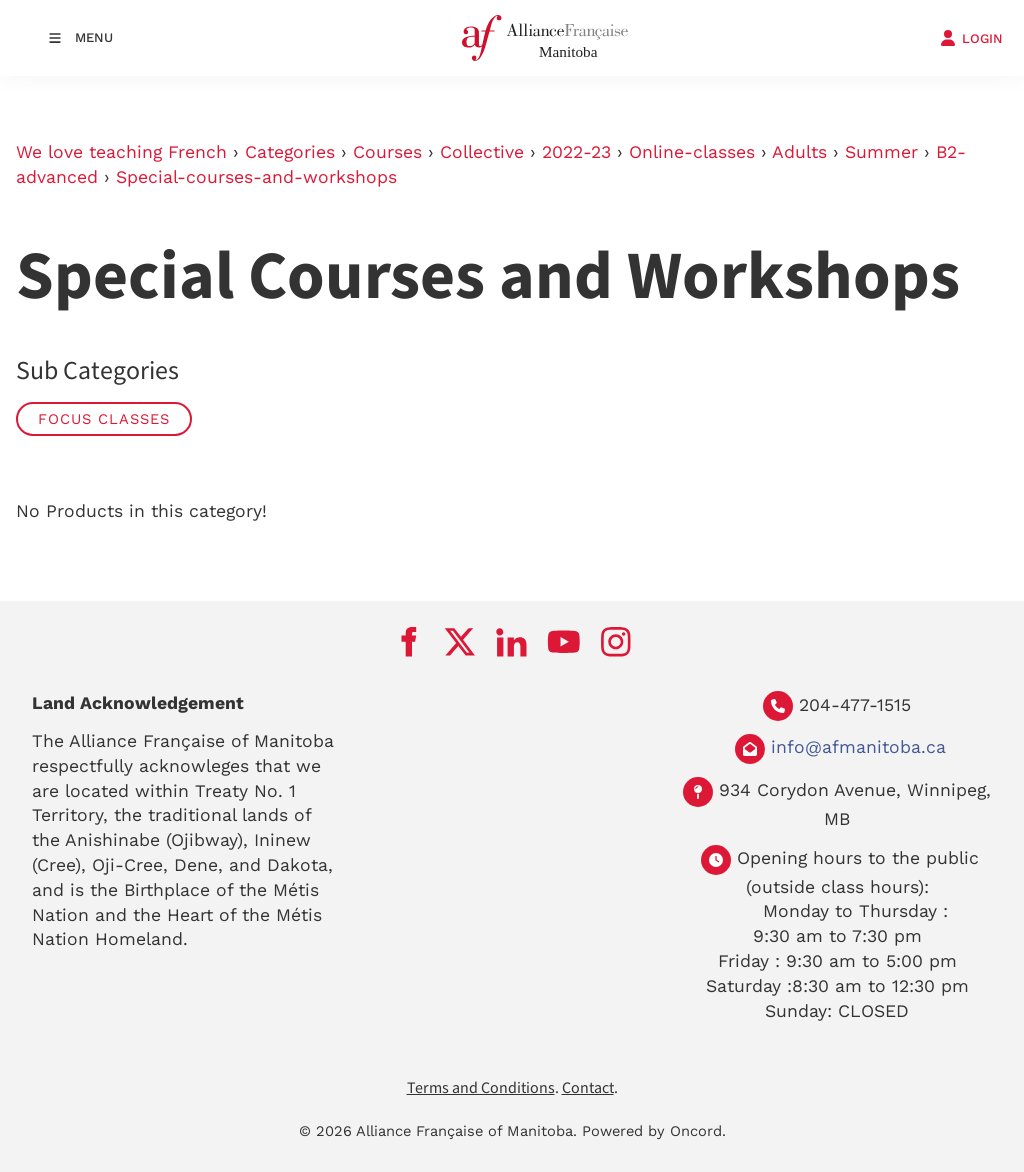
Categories (290, 152)
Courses (387, 152)
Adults (799, 152)
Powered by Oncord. (654, 1131)
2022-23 (576, 152)
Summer (881, 152)
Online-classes (692, 152)
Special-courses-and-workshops (256, 177)
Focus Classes (104, 419)
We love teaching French (121, 152)
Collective (482, 152)
